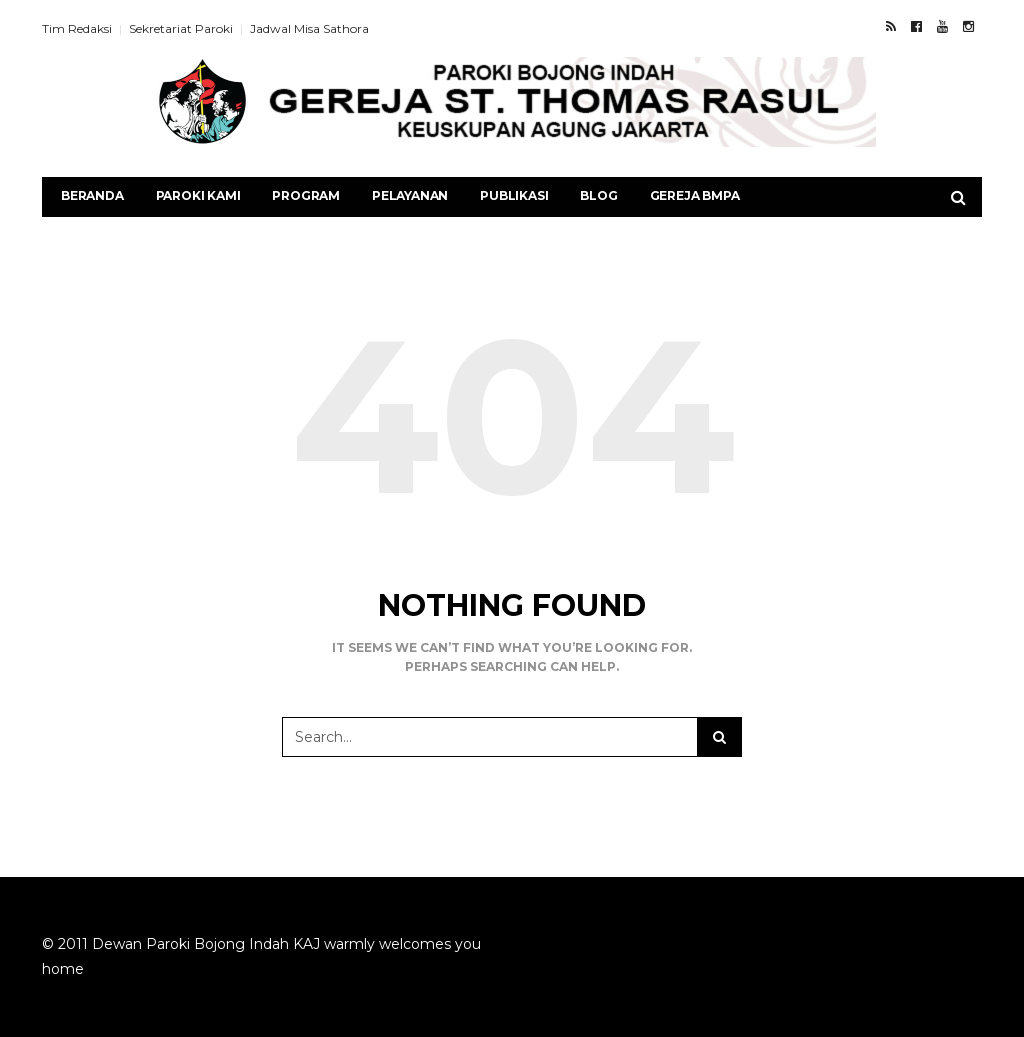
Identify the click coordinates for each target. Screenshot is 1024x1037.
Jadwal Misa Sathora (309, 28)
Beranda (92, 195)
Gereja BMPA (695, 195)
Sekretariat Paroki (181, 28)
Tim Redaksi (77, 28)
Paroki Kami (198, 195)
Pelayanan (410, 195)
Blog (598, 195)
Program (306, 195)
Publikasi (514, 195)
